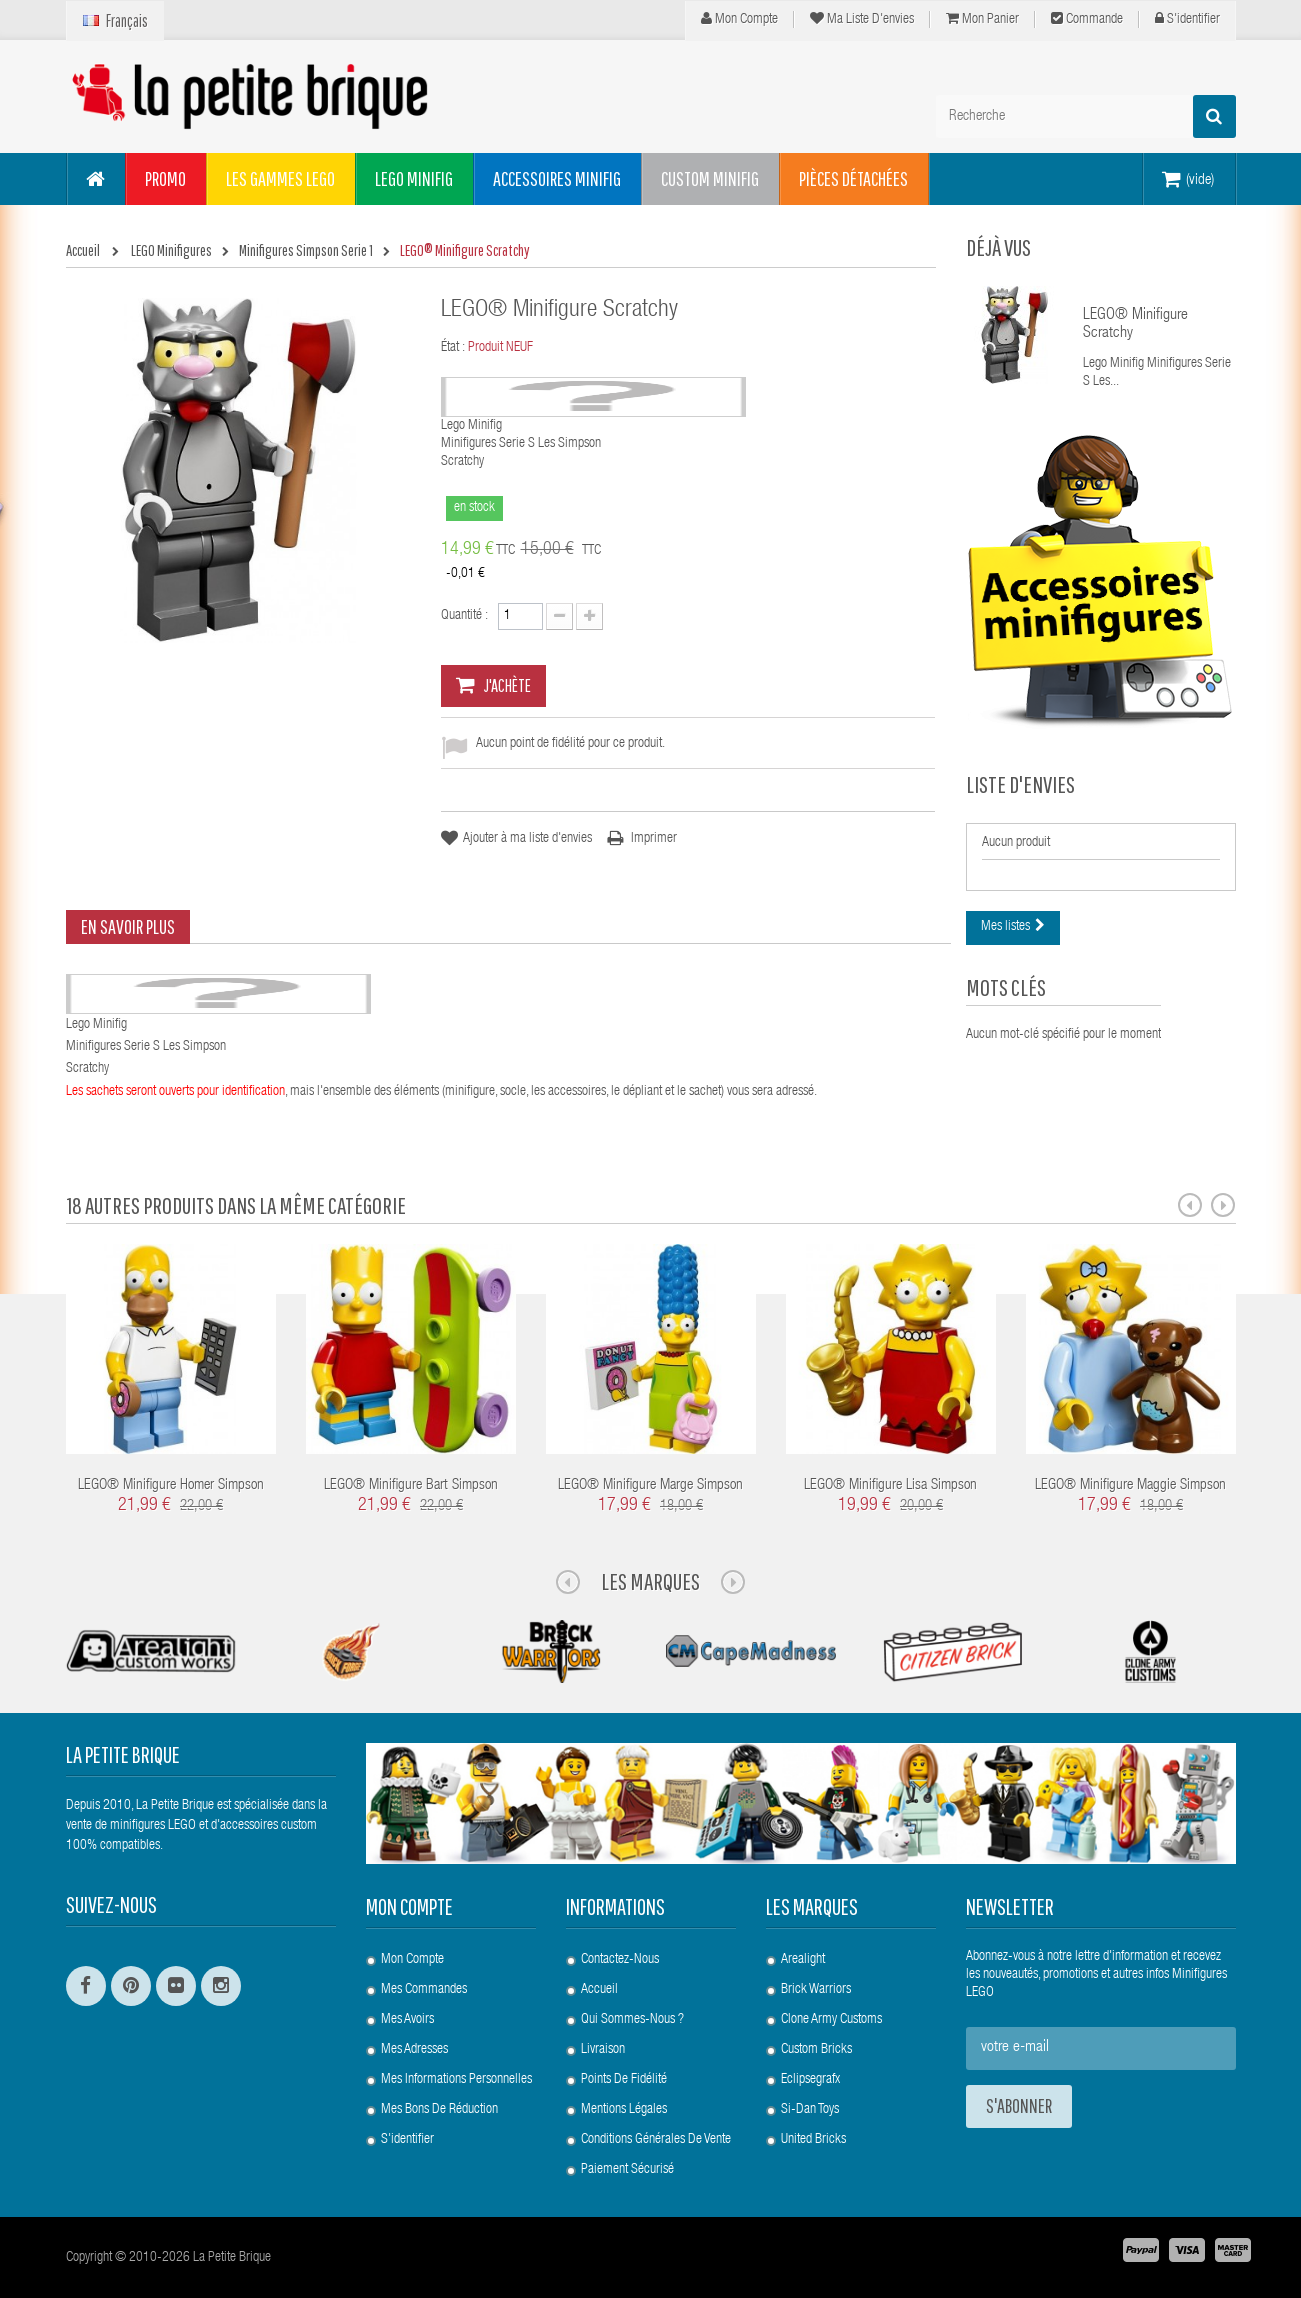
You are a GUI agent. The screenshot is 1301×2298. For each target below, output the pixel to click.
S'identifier (1187, 19)
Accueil (599, 1990)
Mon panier (982, 19)
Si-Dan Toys (810, 2110)
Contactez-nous (620, 1960)
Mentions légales (624, 2110)
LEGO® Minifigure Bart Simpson (411, 1485)
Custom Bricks (816, 2050)
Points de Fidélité (624, 2080)
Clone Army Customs (831, 2020)
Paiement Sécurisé (627, 2170)
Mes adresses (414, 2050)
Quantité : (464, 616)
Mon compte (739, 19)
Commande (1087, 19)
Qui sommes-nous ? (632, 2020)
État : (453, 348)
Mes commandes (424, 1990)
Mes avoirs (407, 2020)
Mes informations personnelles (456, 2080)
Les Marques (650, 1581)
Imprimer (654, 839)
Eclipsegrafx (810, 2080)
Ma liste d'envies (862, 19)
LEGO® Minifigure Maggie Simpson (1130, 1485)
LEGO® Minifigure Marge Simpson (650, 1485)
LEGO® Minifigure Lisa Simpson (890, 1485)
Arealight (803, 1960)
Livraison (603, 2050)
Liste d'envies (1020, 784)
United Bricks (813, 2140)
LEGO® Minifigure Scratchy (1135, 325)
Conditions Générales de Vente (656, 2140)
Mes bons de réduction (439, 2110)
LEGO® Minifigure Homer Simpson (171, 1485)
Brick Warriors (816, 1990)
